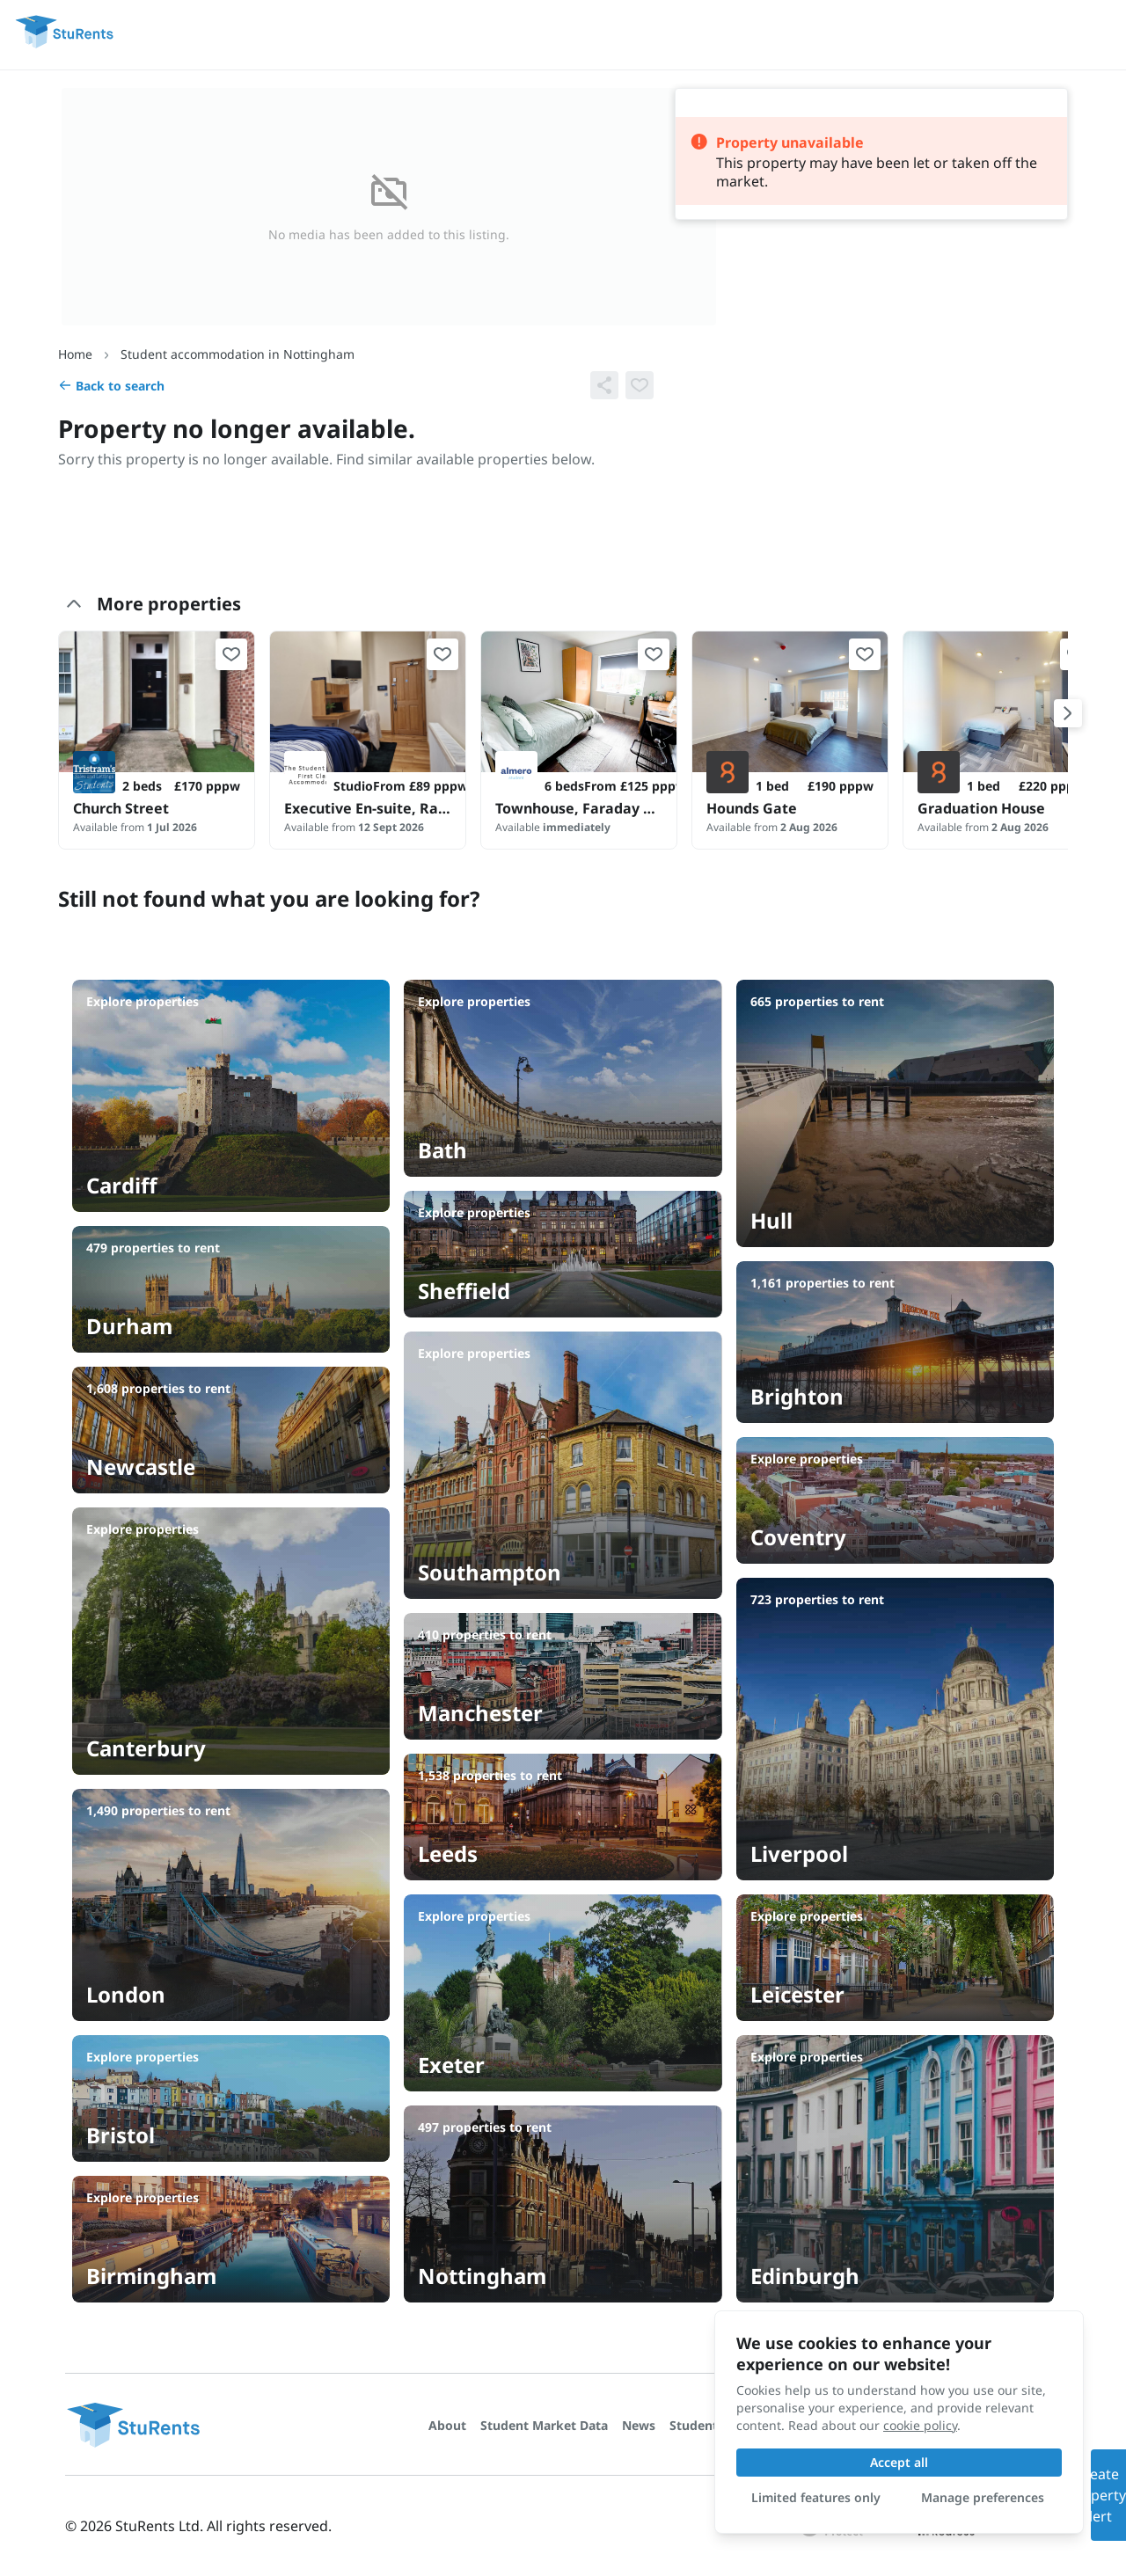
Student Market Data (544, 2425)
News (638, 2425)
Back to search (111, 385)
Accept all (899, 2462)
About (447, 2425)
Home (75, 354)
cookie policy (920, 2425)
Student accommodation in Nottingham (238, 354)
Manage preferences (982, 2497)
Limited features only (816, 2497)
